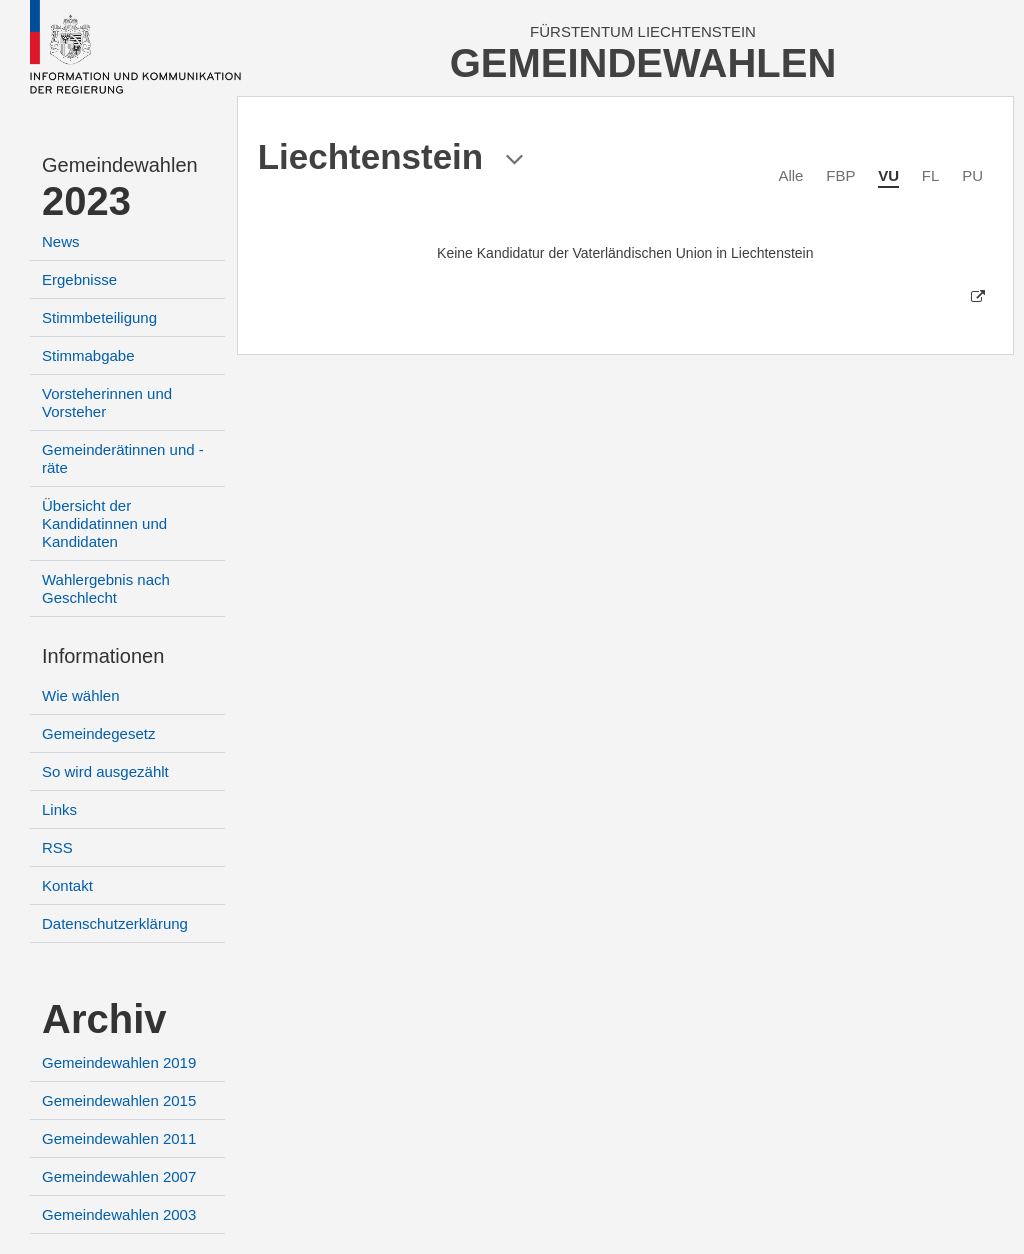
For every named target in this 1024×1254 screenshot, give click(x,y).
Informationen (103, 656)
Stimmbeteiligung (99, 317)
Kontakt (67, 885)
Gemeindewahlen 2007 (119, 1176)
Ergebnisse (79, 279)
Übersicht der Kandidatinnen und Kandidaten (104, 523)
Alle (790, 175)
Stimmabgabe (88, 355)
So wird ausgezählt (105, 771)
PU (972, 175)
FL (931, 175)
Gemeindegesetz (98, 733)
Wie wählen (81, 695)
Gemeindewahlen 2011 (119, 1138)
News (61, 241)
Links (59, 809)
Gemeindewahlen (120, 165)
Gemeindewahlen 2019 (119, 1062)
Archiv (104, 1019)
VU (888, 175)
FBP (840, 175)
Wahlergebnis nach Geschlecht (106, 588)
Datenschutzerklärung (115, 923)
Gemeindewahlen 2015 (119, 1100)
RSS (57, 847)
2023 (86, 201)
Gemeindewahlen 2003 (119, 1214)
